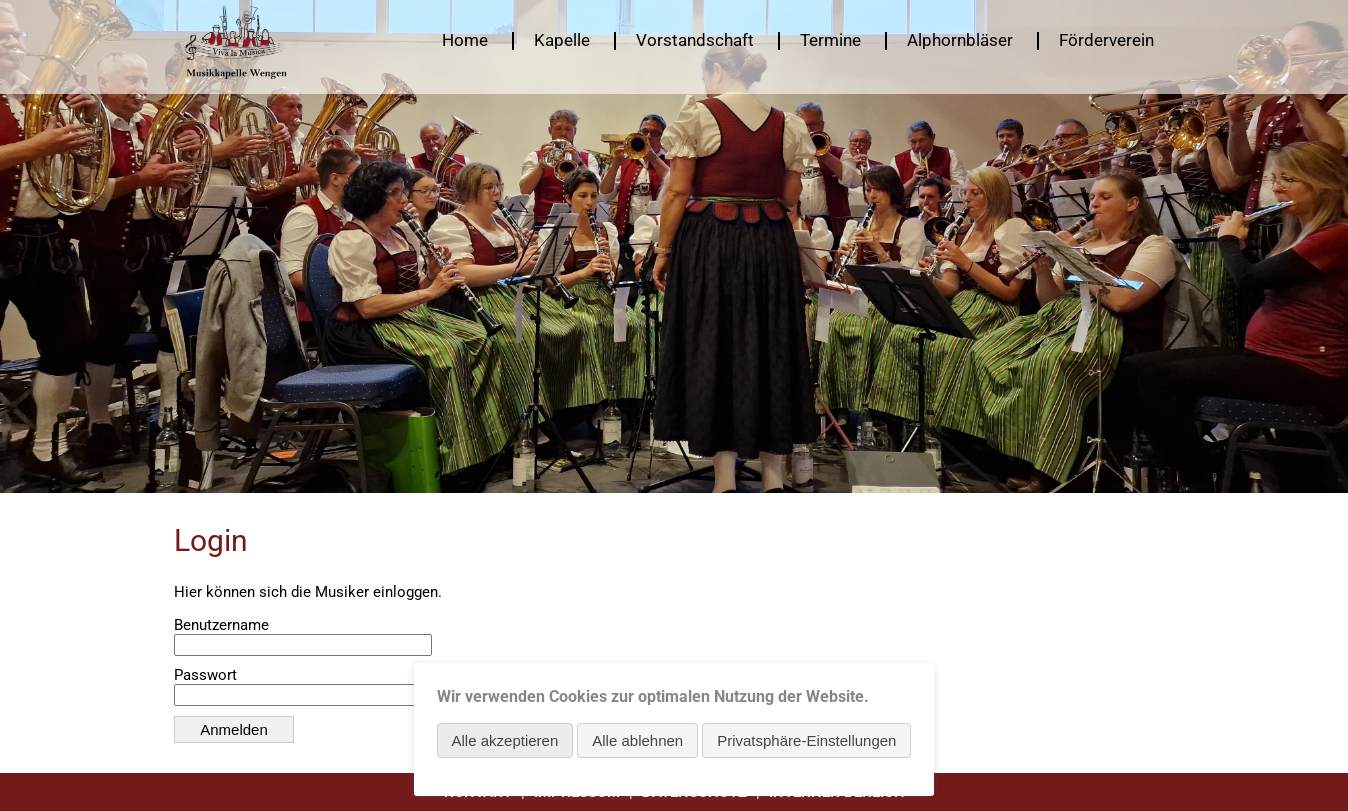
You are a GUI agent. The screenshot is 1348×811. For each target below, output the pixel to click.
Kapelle (562, 40)
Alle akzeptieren (505, 740)
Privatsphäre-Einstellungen (806, 740)
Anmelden (234, 729)
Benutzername (221, 625)
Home (465, 40)
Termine (830, 40)
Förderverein (1106, 40)
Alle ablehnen (637, 740)
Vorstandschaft (695, 40)
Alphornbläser (960, 40)
